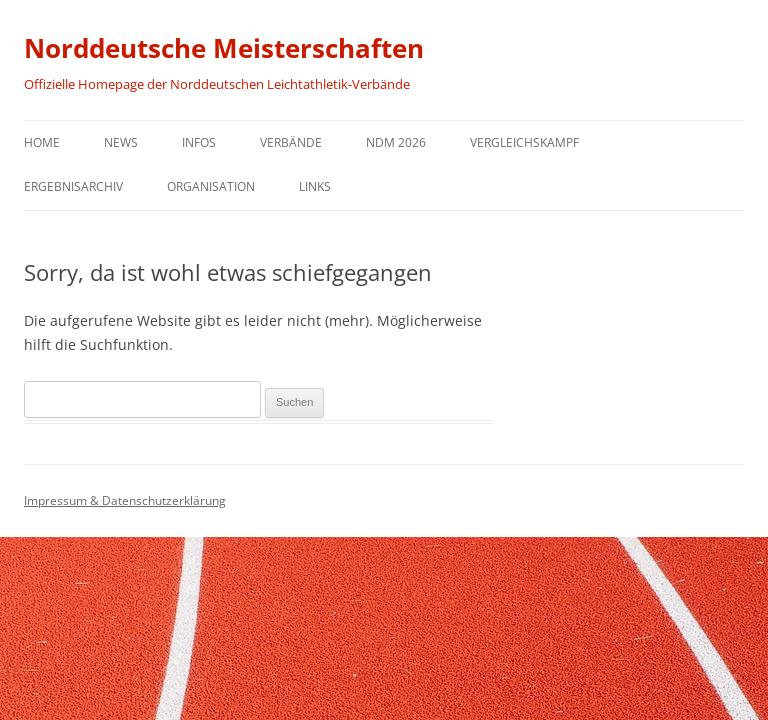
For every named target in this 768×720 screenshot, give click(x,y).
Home (42, 142)
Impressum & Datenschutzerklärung (125, 500)
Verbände (291, 142)
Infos (199, 142)
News (121, 142)
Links (315, 186)
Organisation (211, 186)
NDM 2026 (396, 142)
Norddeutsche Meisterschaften (224, 48)
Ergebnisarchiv (73, 186)
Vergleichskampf (524, 142)
